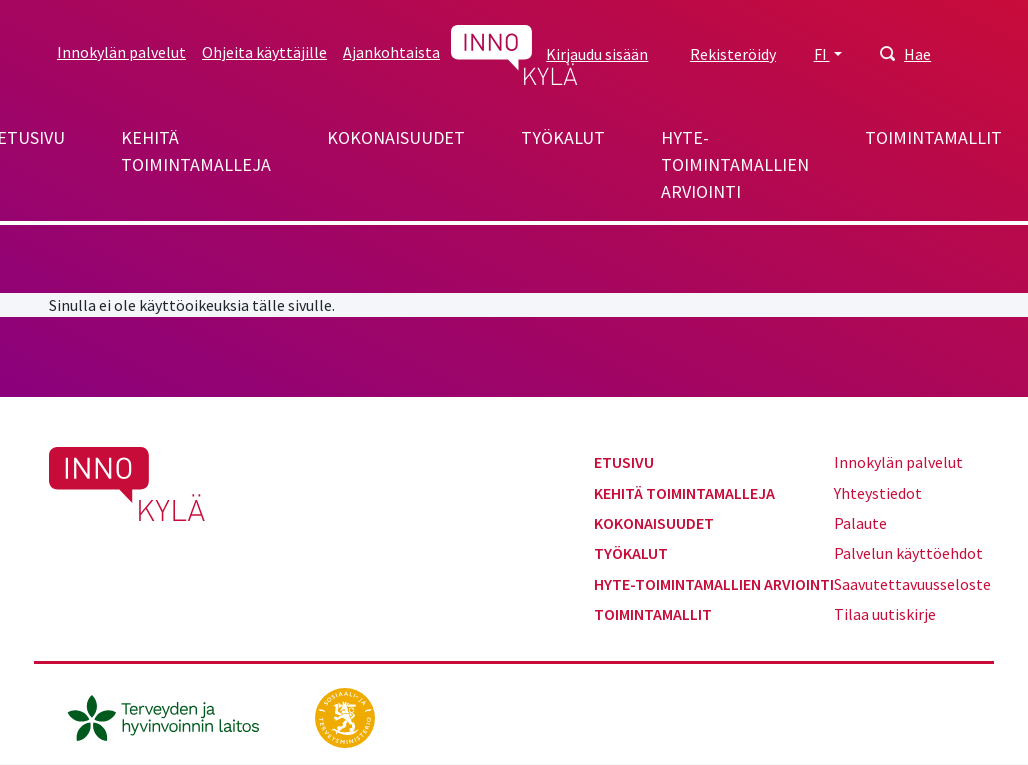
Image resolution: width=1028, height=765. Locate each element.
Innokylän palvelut (121, 52)
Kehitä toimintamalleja (196, 151)
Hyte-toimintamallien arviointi (735, 164)
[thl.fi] (174, 716)
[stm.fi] (345, 716)
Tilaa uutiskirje (885, 614)
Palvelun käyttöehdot (908, 553)
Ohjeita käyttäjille (264, 52)
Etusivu (624, 462)
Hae (917, 54)
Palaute (860, 523)
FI (822, 54)
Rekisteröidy (733, 54)
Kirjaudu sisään (597, 54)
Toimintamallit (933, 137)
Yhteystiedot (878, 493)
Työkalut (563, 137)
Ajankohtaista (391, 52)
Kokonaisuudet (396, 137)
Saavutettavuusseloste (912, 584)
